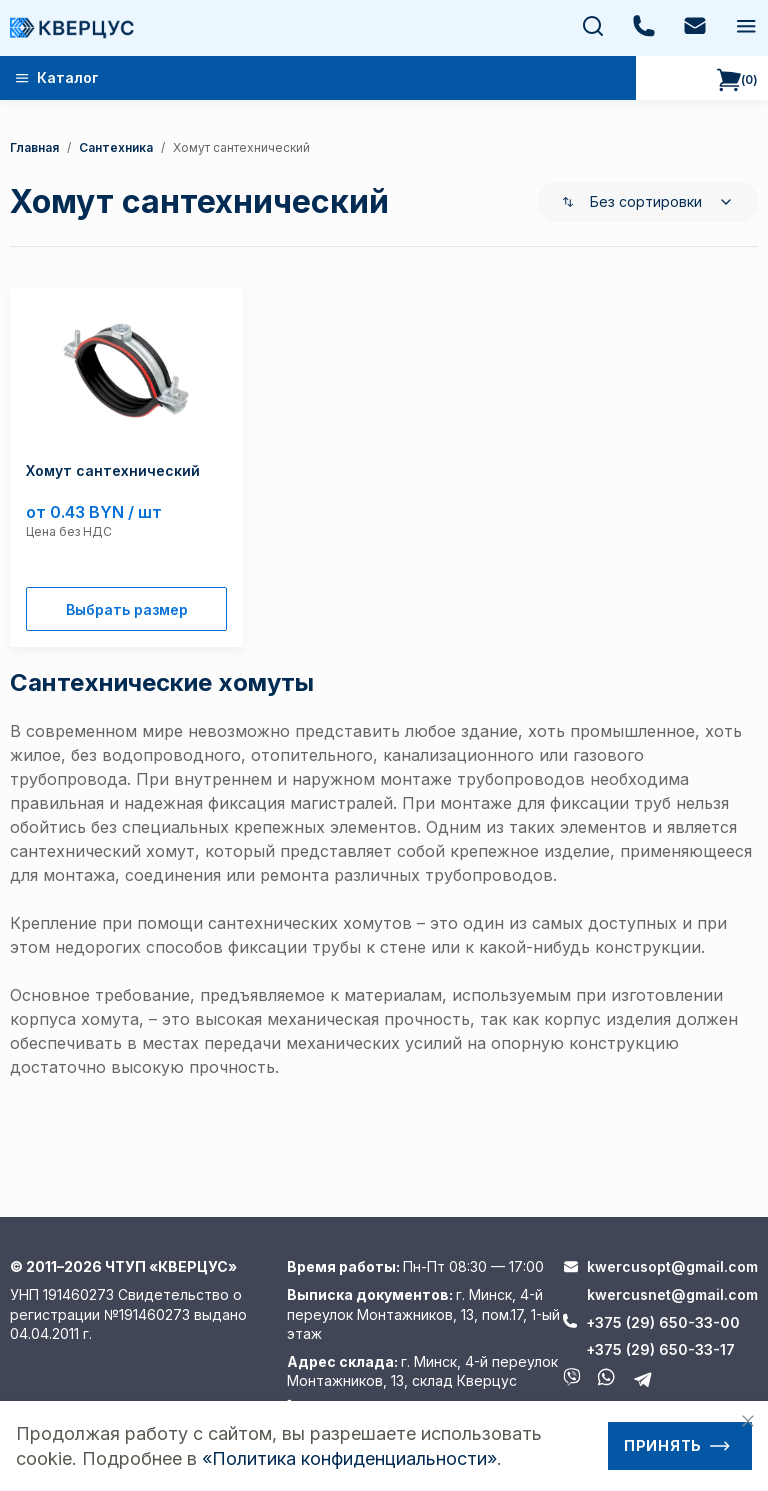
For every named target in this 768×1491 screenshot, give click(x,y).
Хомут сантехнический (241, 147)
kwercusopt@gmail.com (672, 1266)
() (737, 80)
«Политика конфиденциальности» (349, 1458)
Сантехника (116, 147)
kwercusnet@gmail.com (672, 1294)
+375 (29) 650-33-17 (660, 1349)
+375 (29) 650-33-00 (663, 1322)
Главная (34, 147)
